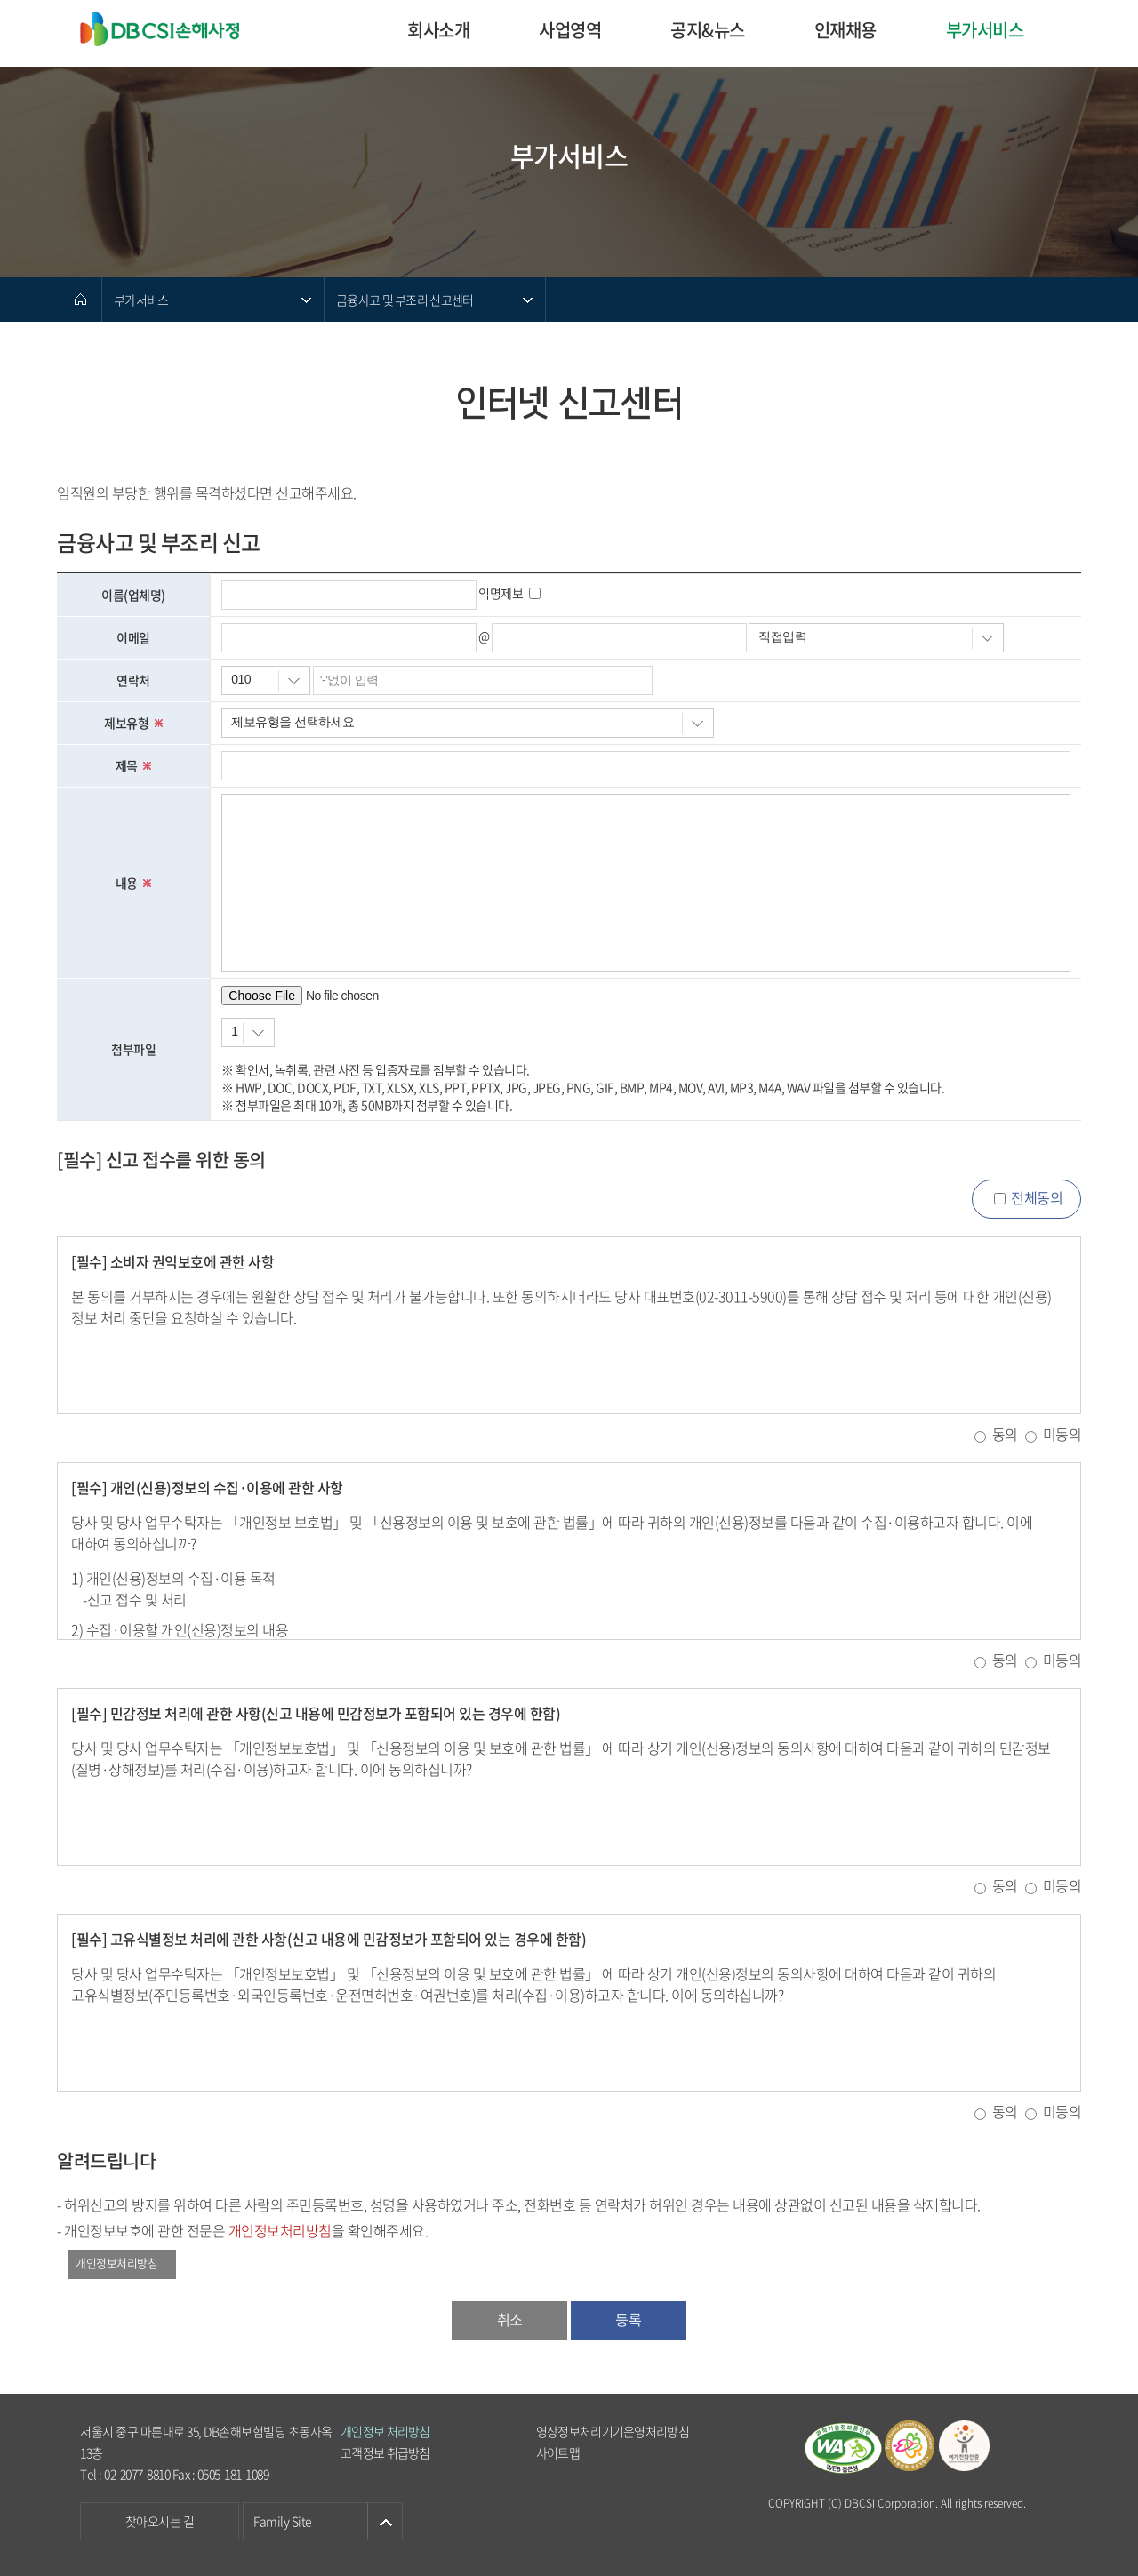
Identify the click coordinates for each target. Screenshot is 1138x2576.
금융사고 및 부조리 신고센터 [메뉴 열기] (405, 299)
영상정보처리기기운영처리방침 (612, 2431)
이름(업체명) (133, 595)
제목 (134, 765)
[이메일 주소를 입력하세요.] (619, 637)
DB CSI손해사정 (167, 30)
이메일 (133, 637)
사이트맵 (558, 2452)
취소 (510, 2319)
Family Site (282, 2521)
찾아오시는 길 (160, 2521)
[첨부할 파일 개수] (248, 1032)
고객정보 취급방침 (385, 2452)
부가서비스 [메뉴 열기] (141, 299)
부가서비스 (985, 30)
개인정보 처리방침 (385, 2431)
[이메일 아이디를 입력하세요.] (348, 637)
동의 (1005, 1433)
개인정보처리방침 (116, 2262)
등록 (628, 2319)
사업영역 (570, 30)
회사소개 (438, 30)
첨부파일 (133, 1049)
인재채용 (845, 30)
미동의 (1062, 1433)
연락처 (133, 680)
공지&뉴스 (707, 30)
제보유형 (133, 723)
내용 (134, 883)
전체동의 (1036, 1197)
